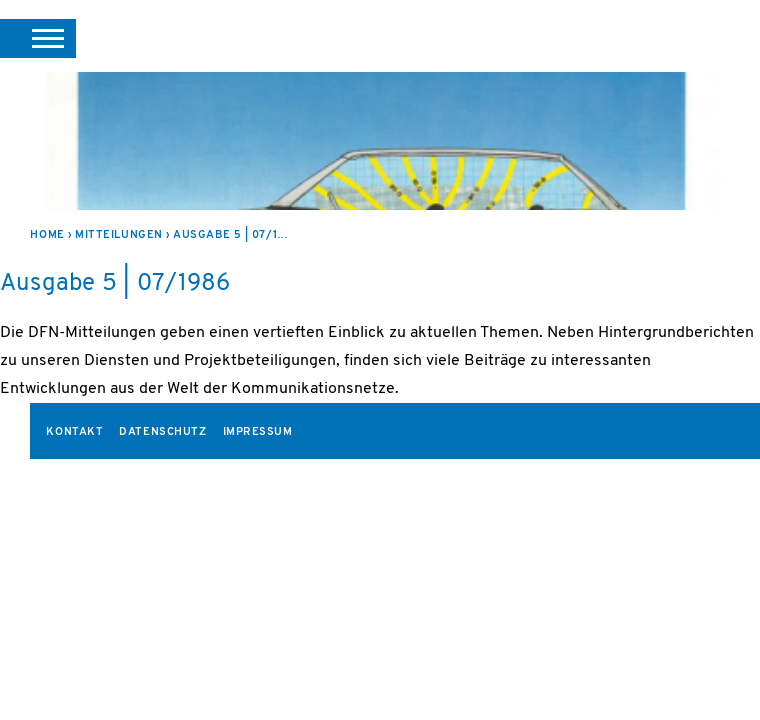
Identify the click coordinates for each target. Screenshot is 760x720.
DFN (707, 38)
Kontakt (74, 432)
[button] (38, 38)
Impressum (258, 432)
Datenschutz (162, 432)
